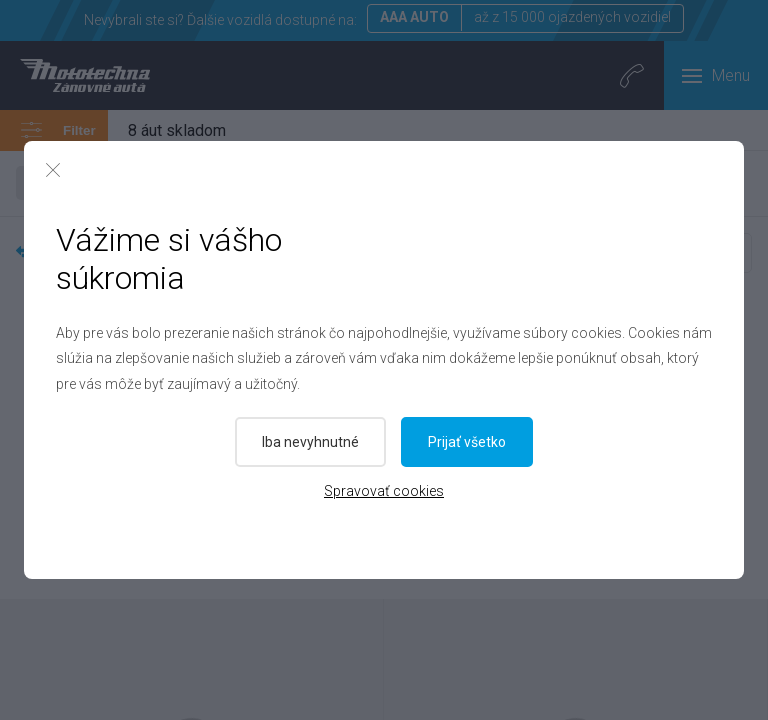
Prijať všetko (468, 442)
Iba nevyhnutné (310, 442)
